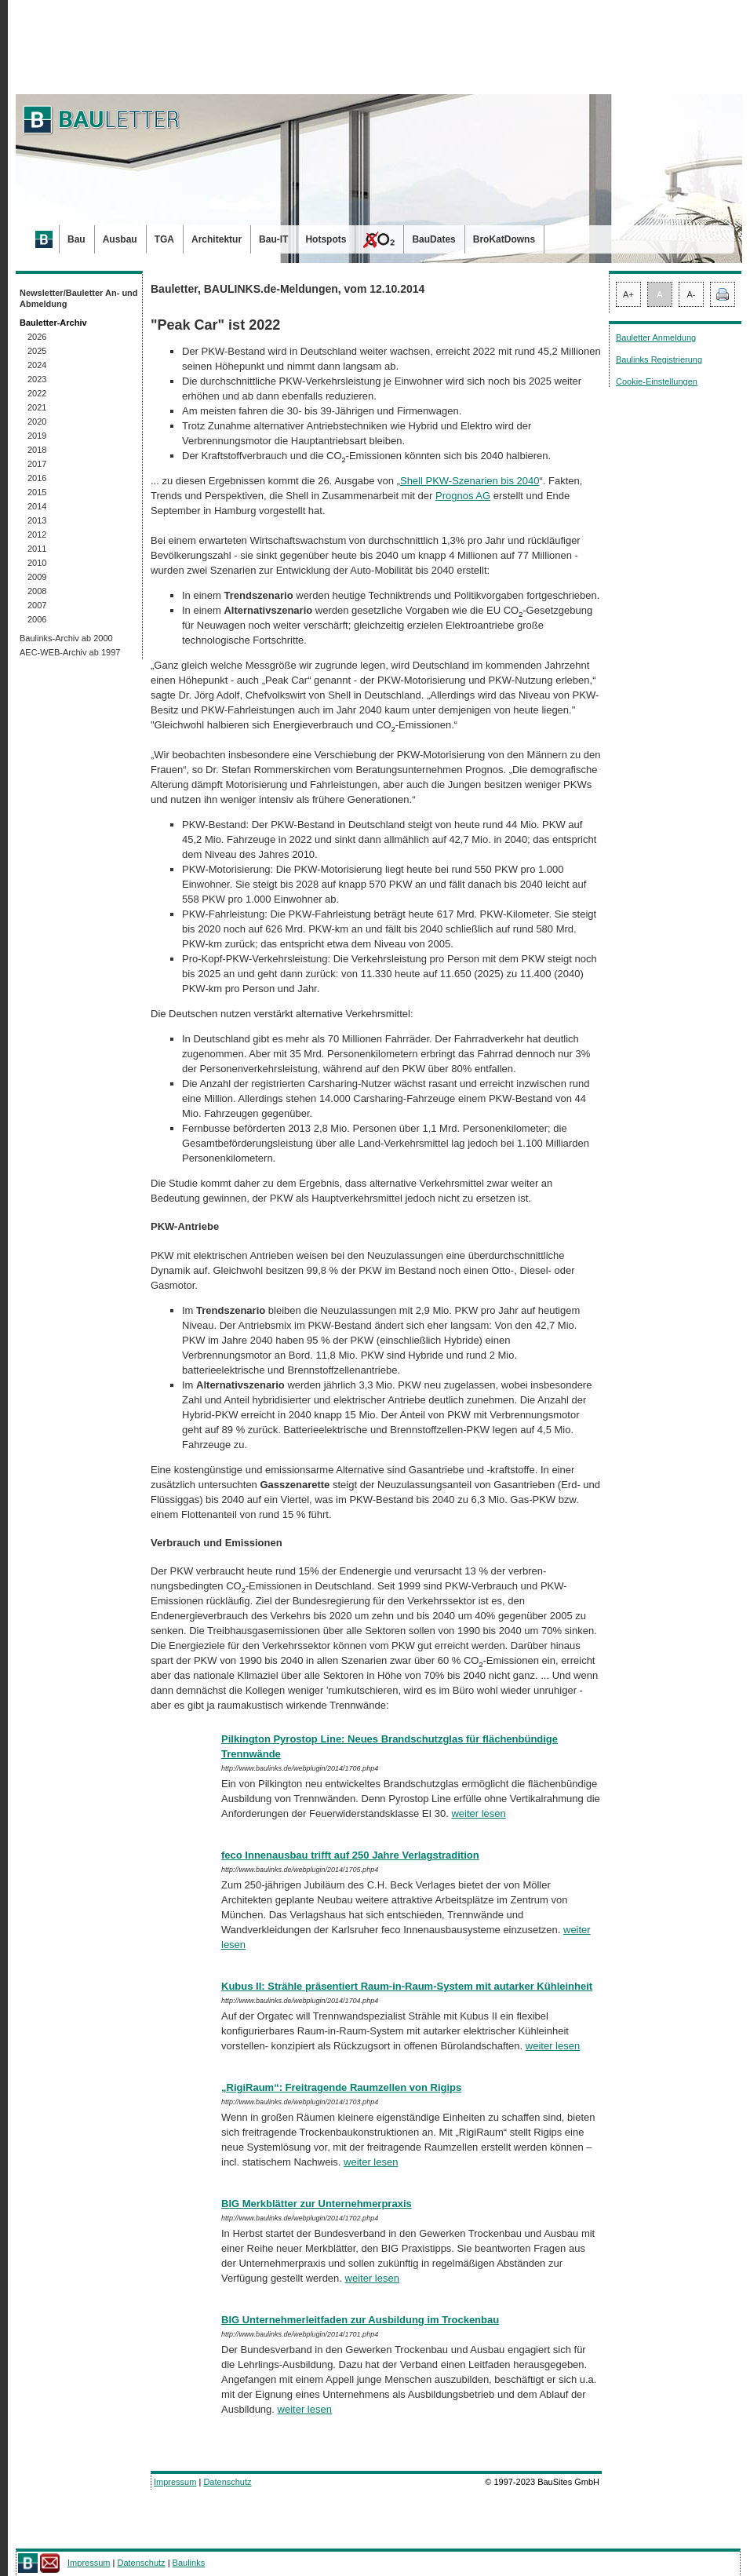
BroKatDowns (504, 239)
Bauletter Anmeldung (656, 337)
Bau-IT (273, 239)
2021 (36, 407)
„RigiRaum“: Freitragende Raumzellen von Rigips (341, 2087)
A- (691, 294)
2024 (36, 365)
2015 (36, 492)
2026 (36, 336)
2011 (36, 548)
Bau (76, 239)
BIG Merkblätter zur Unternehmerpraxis (316, 2203)
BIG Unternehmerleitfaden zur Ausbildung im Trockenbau (360, 2320)
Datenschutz (227, 2482)
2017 (36, 464)
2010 (36, 562)
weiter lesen (478, 1813)
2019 (36, 435)
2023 (36, 379)
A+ (628, 294)
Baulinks (189, 2562)
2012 (36, 534)
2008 (36, 591)
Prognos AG (462, 496)
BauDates (433, 239)
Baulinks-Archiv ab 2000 (66, 638)
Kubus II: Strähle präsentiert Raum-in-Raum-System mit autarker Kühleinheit (406, 1986)
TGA (164, 239)
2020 (36, 421)
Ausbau (120, 239)
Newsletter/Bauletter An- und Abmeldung (79, 298)
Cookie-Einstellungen (656, 381)
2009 (36, 577)
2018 (36, 449)
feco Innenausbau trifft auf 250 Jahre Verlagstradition (350, 1855)
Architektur (216, 239)
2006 (36, 619)
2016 (36, 478)
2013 (36, 520)
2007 (36, 605)
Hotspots (325, 239)
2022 (36, 393)
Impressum (175, 2482)
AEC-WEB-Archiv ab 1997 (70, 652)
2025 (36, 351)
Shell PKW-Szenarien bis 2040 (470, 481)
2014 (36, 506)
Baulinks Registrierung (659, 359)
